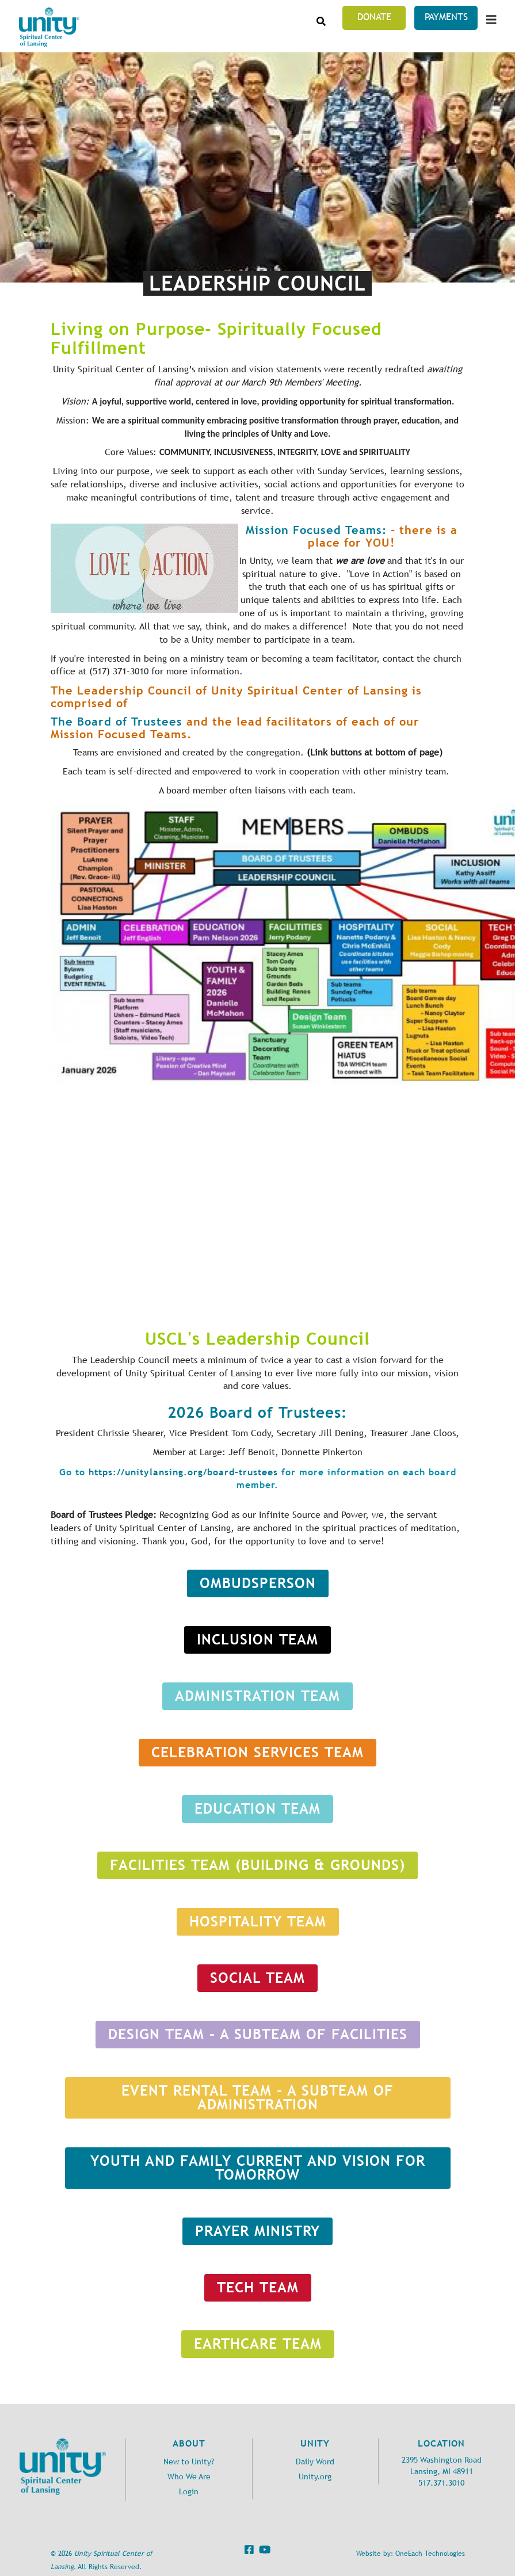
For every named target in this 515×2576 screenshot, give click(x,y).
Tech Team (258, 2287)
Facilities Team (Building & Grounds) (257, 1865)
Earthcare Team (258, 2343)
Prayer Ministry (257, 2231)
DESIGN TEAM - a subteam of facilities (257, 2034)
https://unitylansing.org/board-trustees (183, 1472)
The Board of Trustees (118, 721)
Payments (445, 16)
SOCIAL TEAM (257, 1978)
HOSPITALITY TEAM (257, 1921)
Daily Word (315, 2462)
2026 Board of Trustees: (257, 1412)
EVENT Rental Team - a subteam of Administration (257, 2097)
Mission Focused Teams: (316, 529)
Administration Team (257, 1696)
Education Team (257, 1808)
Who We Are (189, 2477)
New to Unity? (188, 2462)
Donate (374, 16)
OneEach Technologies (430, 2554)
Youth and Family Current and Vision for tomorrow (257, 2168)
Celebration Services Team (257, 1752)
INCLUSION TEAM (257, 1639)
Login (189, 2492)
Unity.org (315, 2477)
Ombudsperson (258, 1583)
